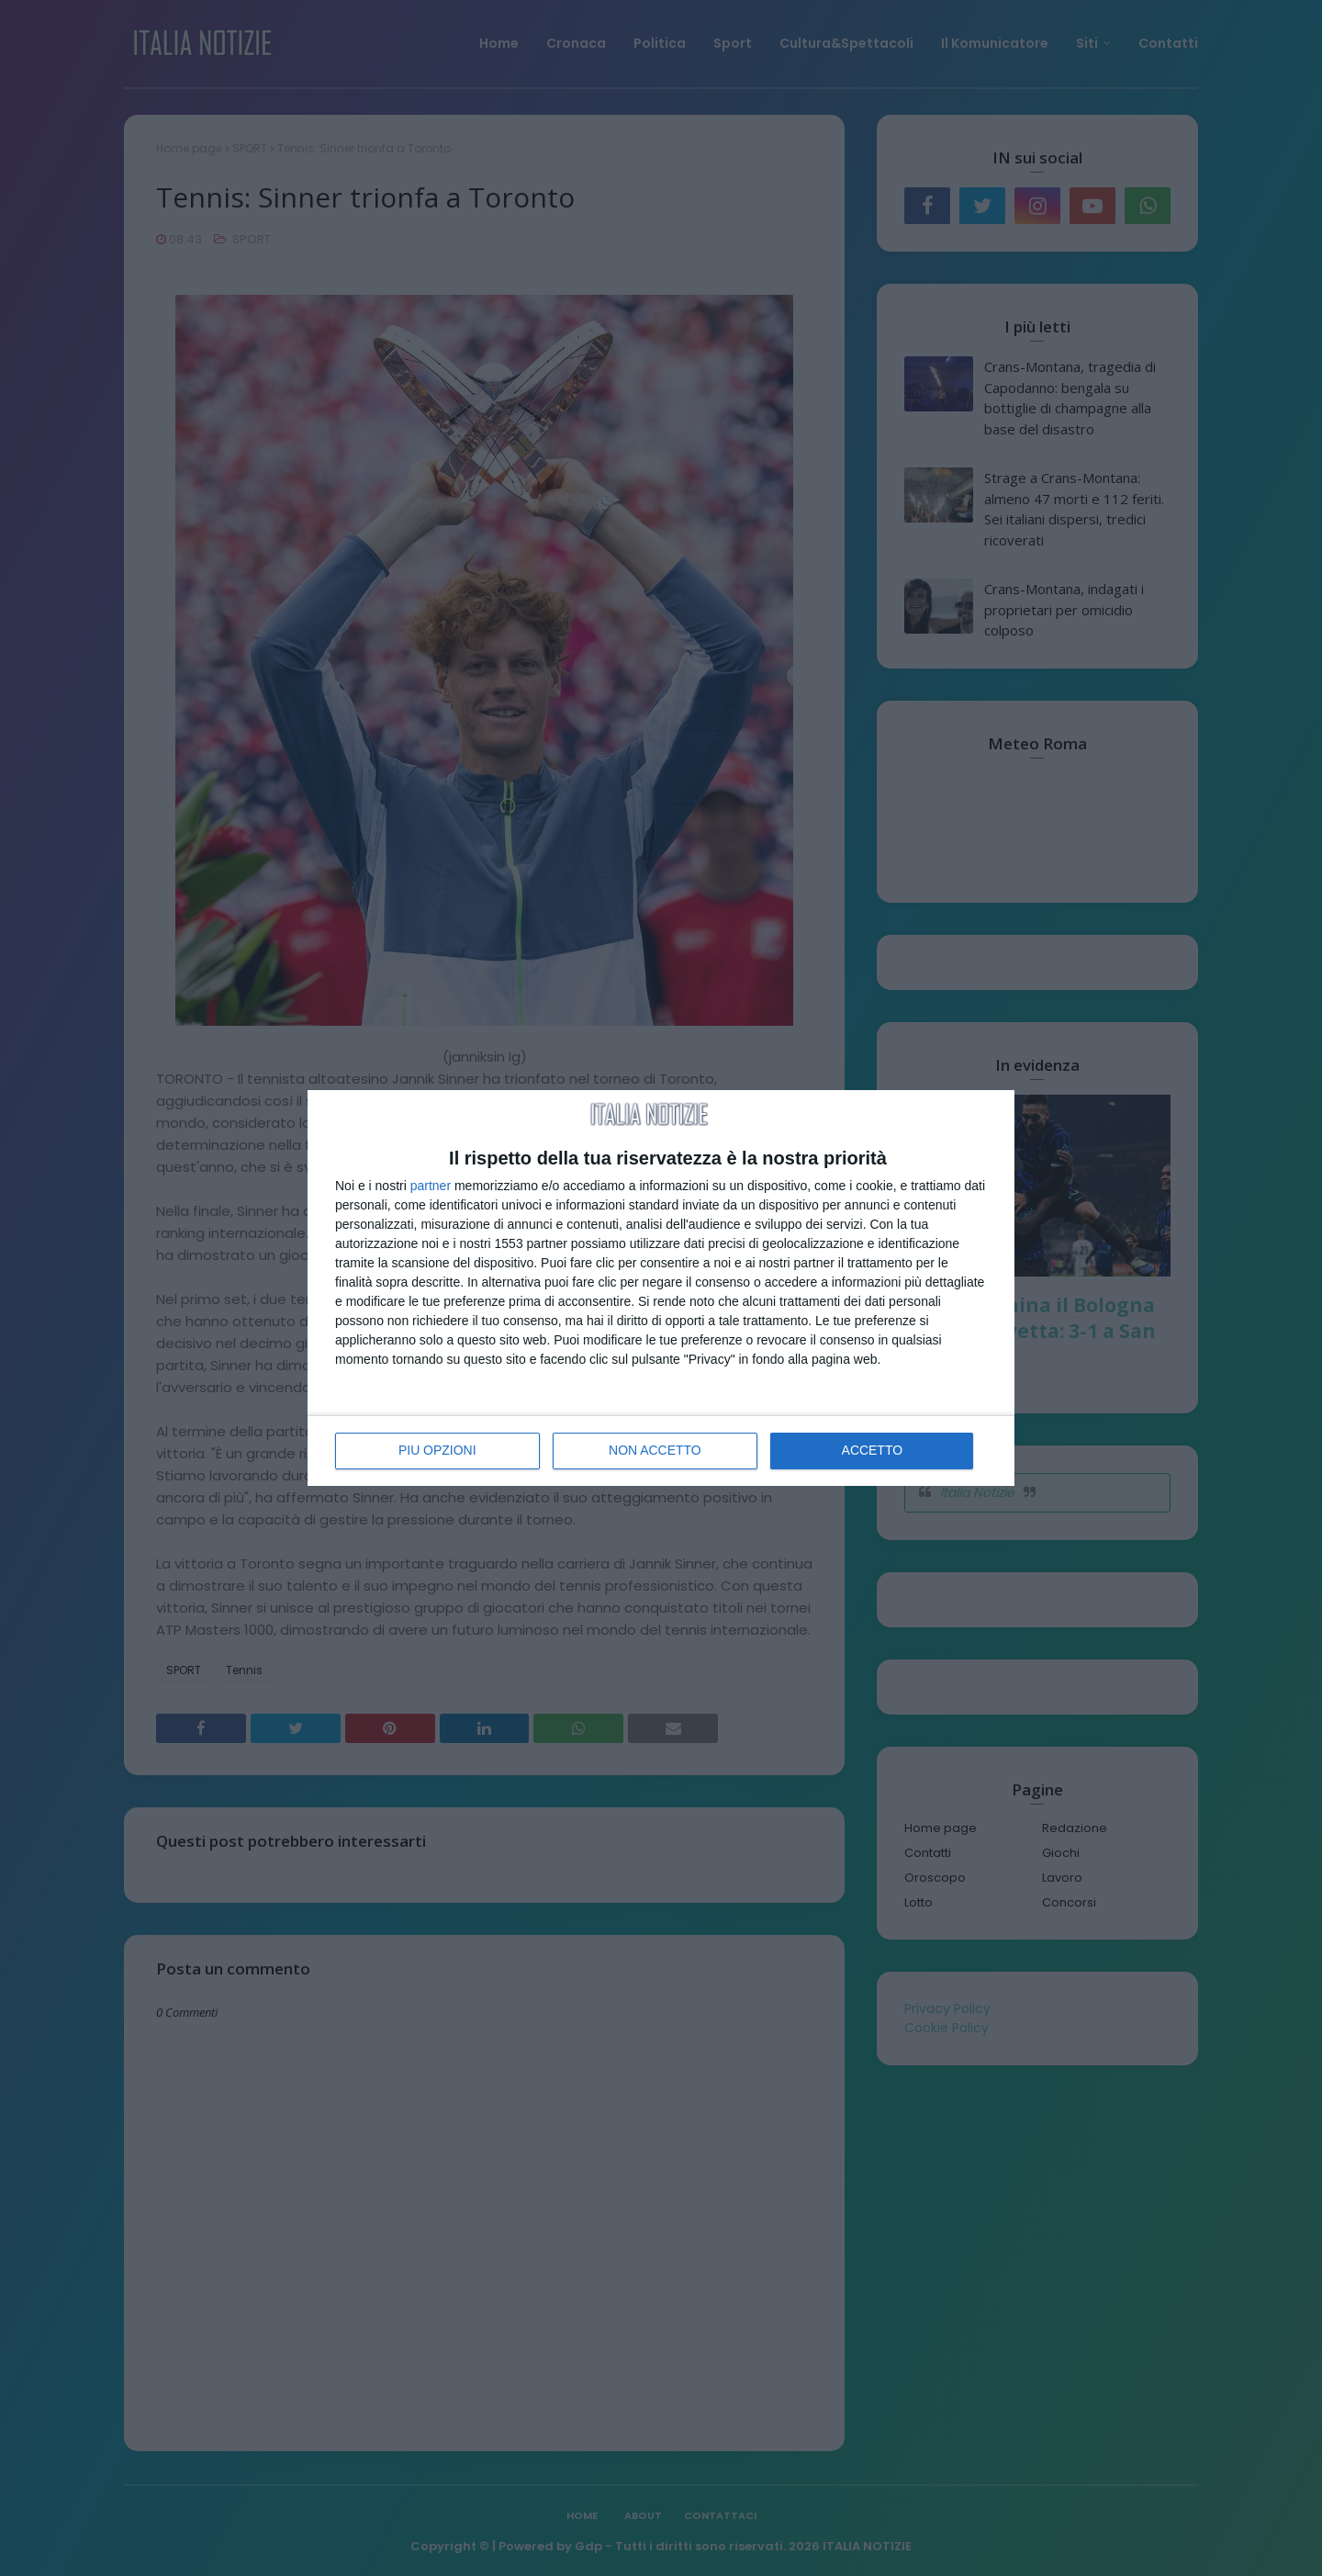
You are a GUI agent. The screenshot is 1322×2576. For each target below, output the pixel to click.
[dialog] (661, 1288)
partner (430, 1185)
